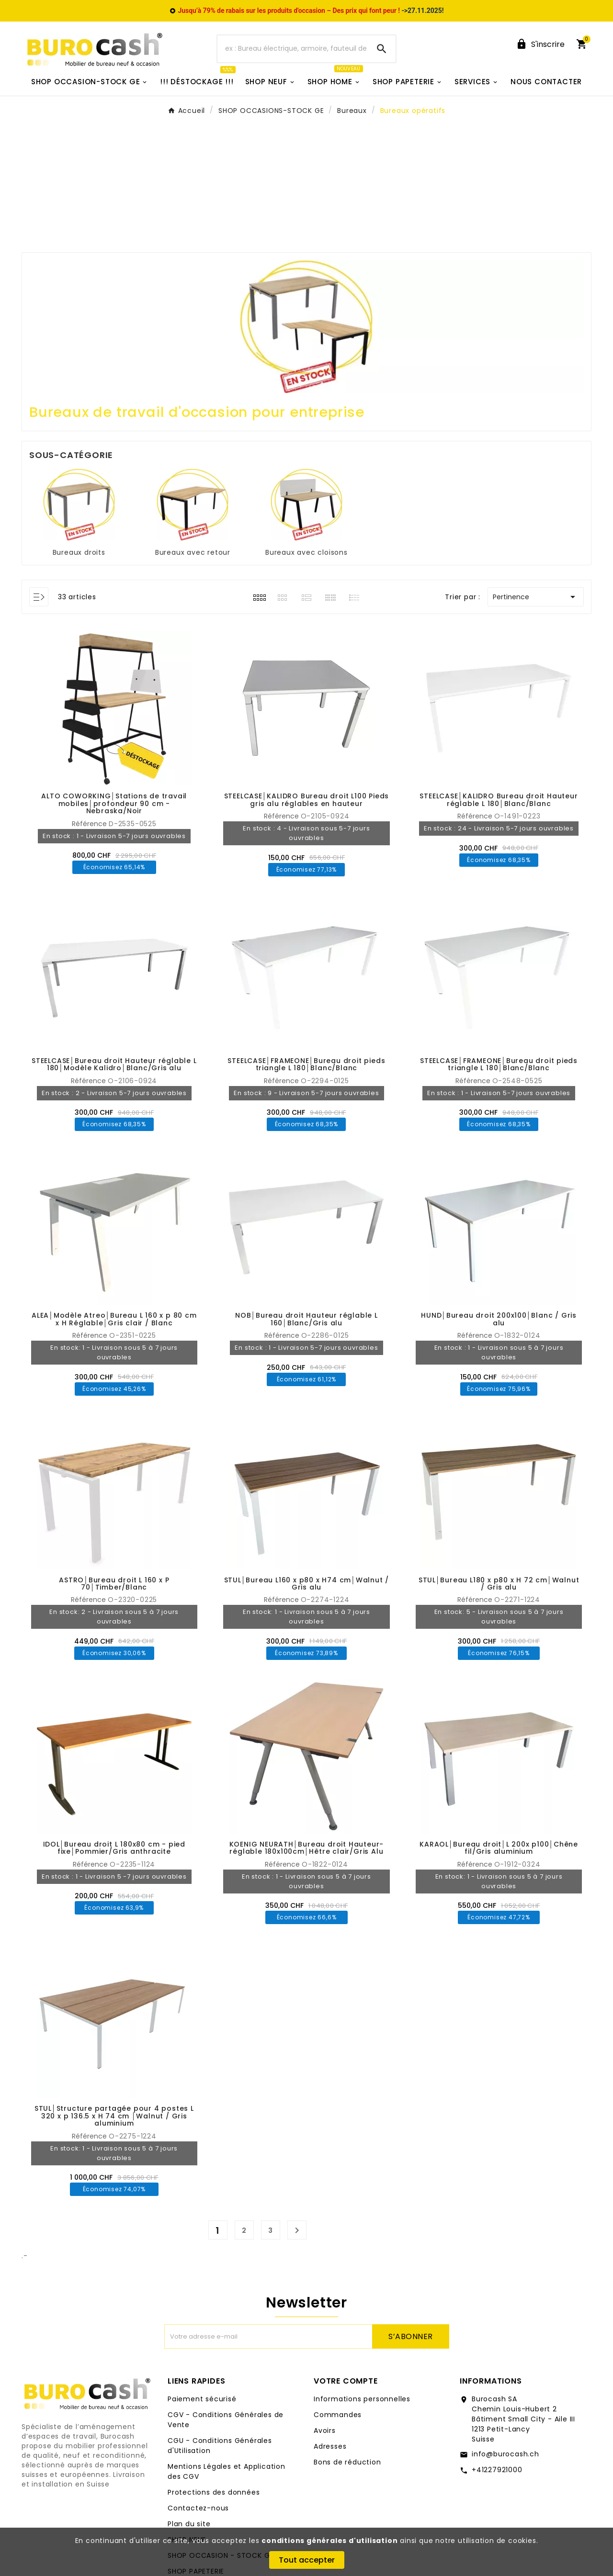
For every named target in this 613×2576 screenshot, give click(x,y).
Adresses (330, 2446)
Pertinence (536, 597)
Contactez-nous (198, 2508)
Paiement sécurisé (202, 2399)
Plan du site (189, 2524)
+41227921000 (497, 2470)
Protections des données (214, 2492)
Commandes (338, 2414)
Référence (90, 824)
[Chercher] (292, 48)
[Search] (381, 49)
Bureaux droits (79, 552)
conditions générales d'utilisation (329, 2540)
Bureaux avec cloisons (306, 552)
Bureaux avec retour (192, 552)
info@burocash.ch (505, 2454)
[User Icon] (540, 44)
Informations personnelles (362, 2399)
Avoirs (325, 2430)
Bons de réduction (347, 2462)
